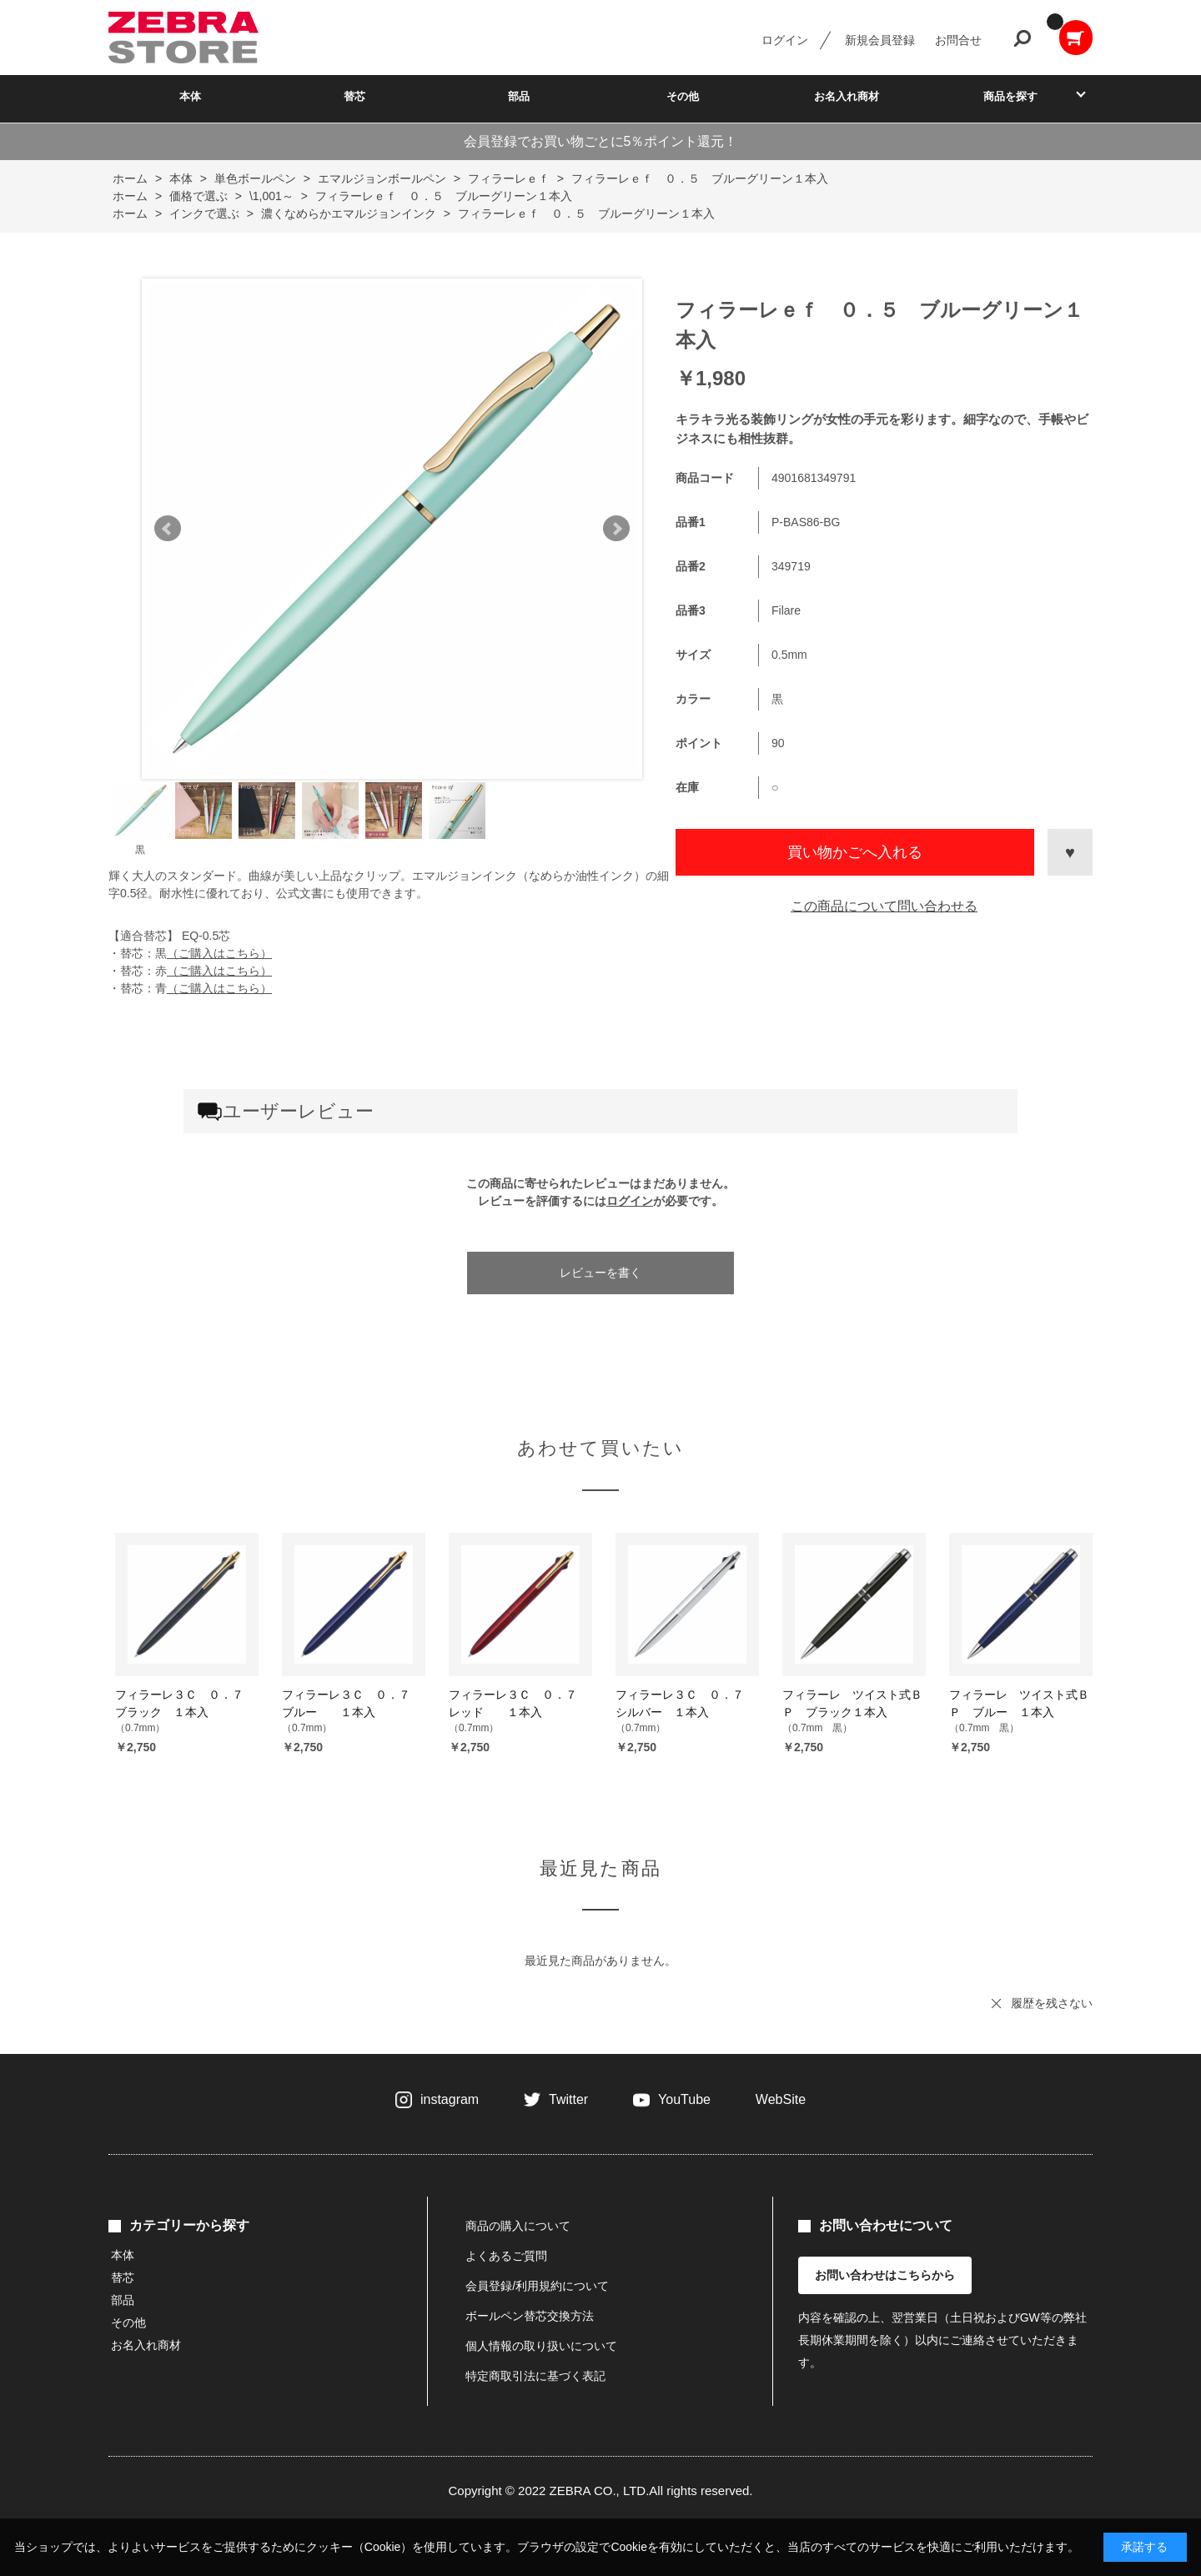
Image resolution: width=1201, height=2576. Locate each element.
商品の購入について (517, 2225)
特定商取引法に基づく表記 (535, 2376)
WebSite (781, 2099)
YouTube (684, 2099)
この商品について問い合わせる (884, 906)
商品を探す (1010, 96)
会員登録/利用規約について (537, 2285)
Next (616, 528)
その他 (682, 96)
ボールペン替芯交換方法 (529, 2315)
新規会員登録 (880, 40)
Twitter (568, 2099)
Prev (167, 528)
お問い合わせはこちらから (885, 2275)
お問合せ (958, 40)
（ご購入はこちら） (219, 953)
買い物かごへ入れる (854, 852)
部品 (519, 96)
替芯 (354, 96)
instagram (449, 2099)
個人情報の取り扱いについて (541, 2346)
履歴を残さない (1052, 2003)
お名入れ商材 (846, 96)
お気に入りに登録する (1070, 852)
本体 (190, 96)
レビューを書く (600, 1272)
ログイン (784, 40)
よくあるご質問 (506, 2255)
